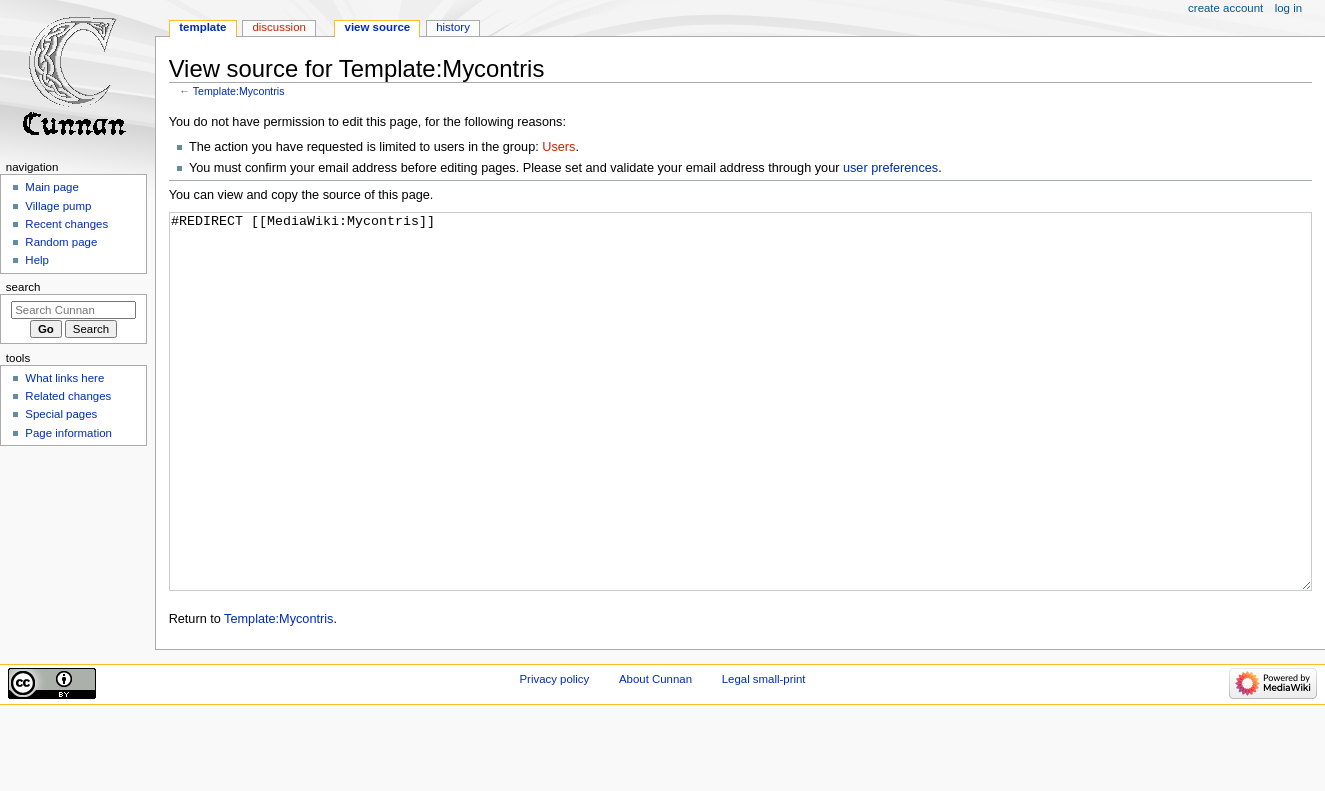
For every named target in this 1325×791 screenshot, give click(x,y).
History (453, 27)
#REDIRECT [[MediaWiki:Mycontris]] (741, 439)
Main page (52, 187)
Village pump (58, 206)
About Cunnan (655, 754)
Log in (1288, 8)
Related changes (68, 396)
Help (37, 260)
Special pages (61, 414)
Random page (61, 242)
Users (558, 147)
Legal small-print (764, 754)
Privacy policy (554, 754)
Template (202, 27)
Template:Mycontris (239, 91)
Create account (1225, 8)
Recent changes (66, 224)
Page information (68, 433)
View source (378, 27)
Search (23, 287)
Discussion (278, 27)
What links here (64, 378)
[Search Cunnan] (73, 310)
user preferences (890, 168)
